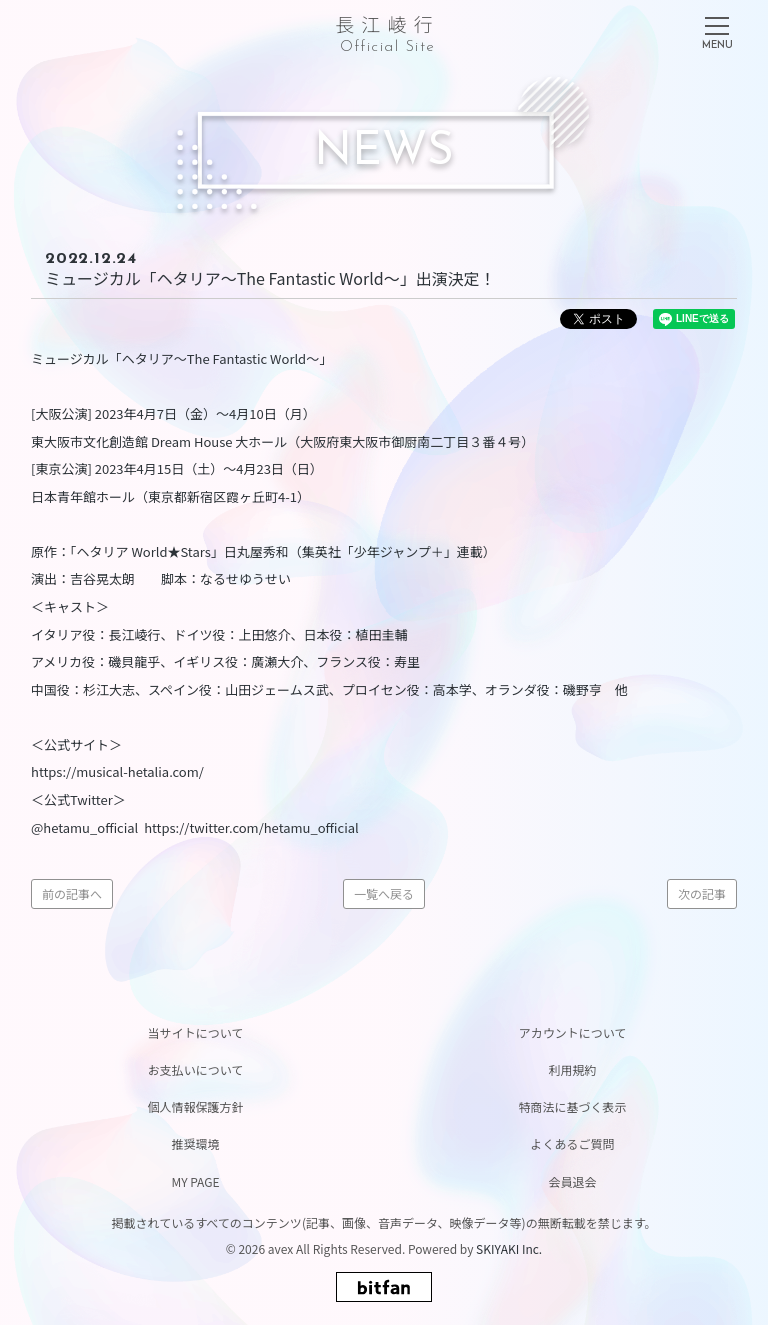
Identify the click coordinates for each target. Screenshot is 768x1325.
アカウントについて (573, 1032)
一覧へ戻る (384, 893)
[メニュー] (717, 29)
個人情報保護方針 (195, 1106)
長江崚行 (387, 30)
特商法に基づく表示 (572, 1106)
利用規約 (572, 1069)
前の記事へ (72, 893)
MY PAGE (195, 1181)
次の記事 (702, 893)
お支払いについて (196, 1069)
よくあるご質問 (572, 1143)
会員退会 (572, 1181)
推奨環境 (195, 1143)
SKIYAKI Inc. (509, 1248)
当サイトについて (196, 1032)
